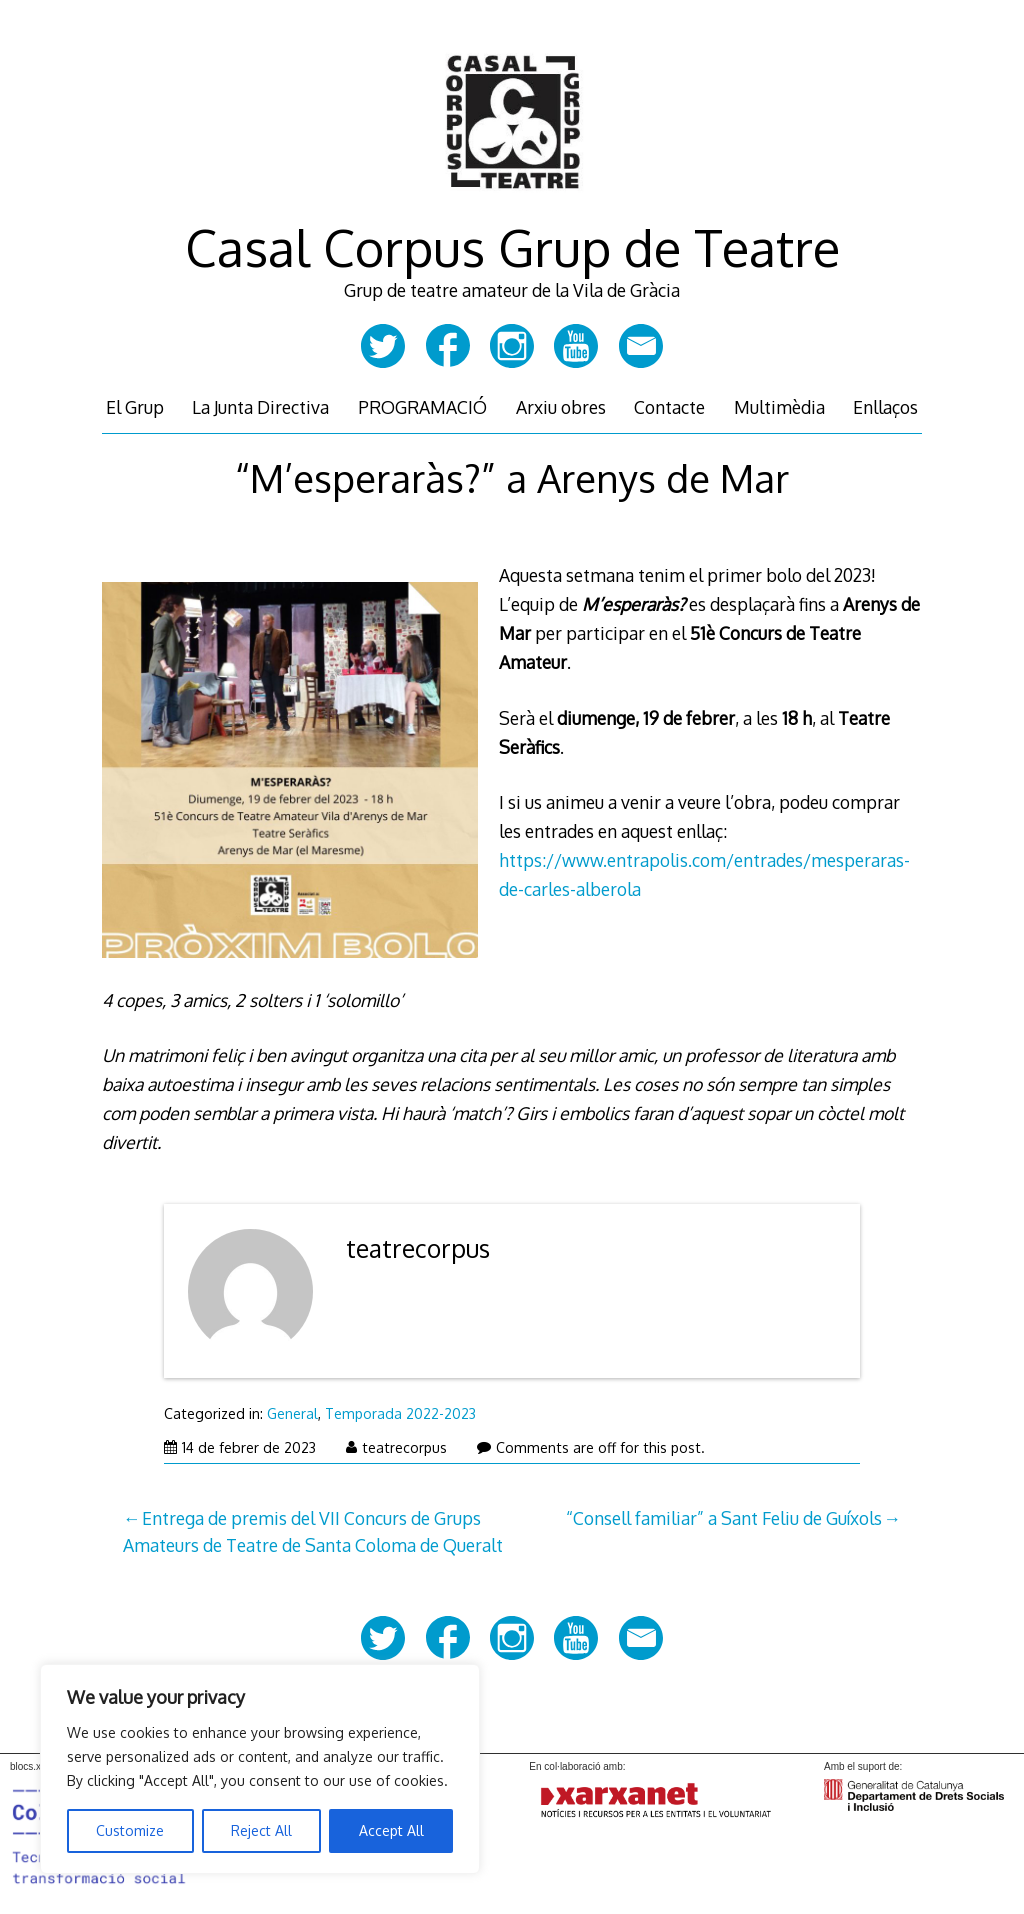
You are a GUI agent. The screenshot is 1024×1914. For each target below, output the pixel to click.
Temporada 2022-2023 (400, 1413)
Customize (130, 1830)
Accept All (391, 1830)
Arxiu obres (561, 407)
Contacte (669, 407)
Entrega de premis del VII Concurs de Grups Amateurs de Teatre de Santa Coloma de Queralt (313, 1531)
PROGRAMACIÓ (422, 407)
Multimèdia (779, 407)
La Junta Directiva (260, 407)
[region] (260, 1769)
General (292, 1413)
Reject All (261, 1830)
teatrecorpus (418, 1248)
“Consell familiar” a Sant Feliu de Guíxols (724, 1518)
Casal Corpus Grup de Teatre (512, 247)
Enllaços (885, 407)
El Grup (135, 407)
